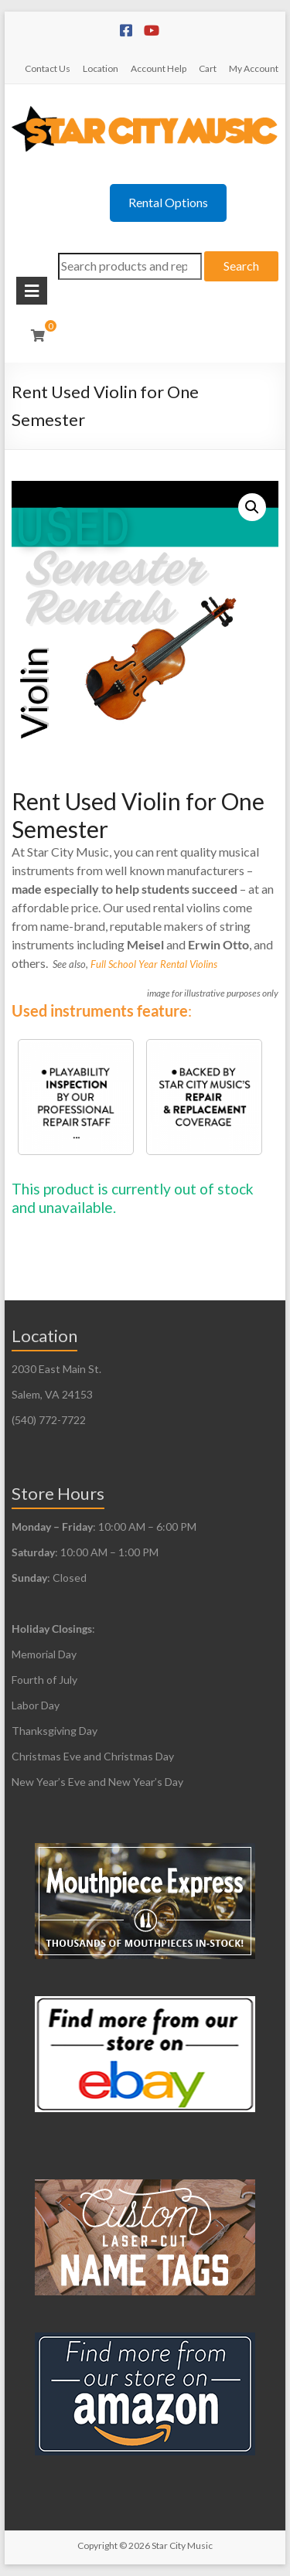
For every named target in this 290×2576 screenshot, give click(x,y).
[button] (252, 507)
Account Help (158, 68)
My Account (253, 68)
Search (241, 265)
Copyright (97, 2545)
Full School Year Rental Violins (153, 964)
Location (100, 68)
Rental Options (168, 202)
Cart (208, 68)
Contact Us (47, 68)
